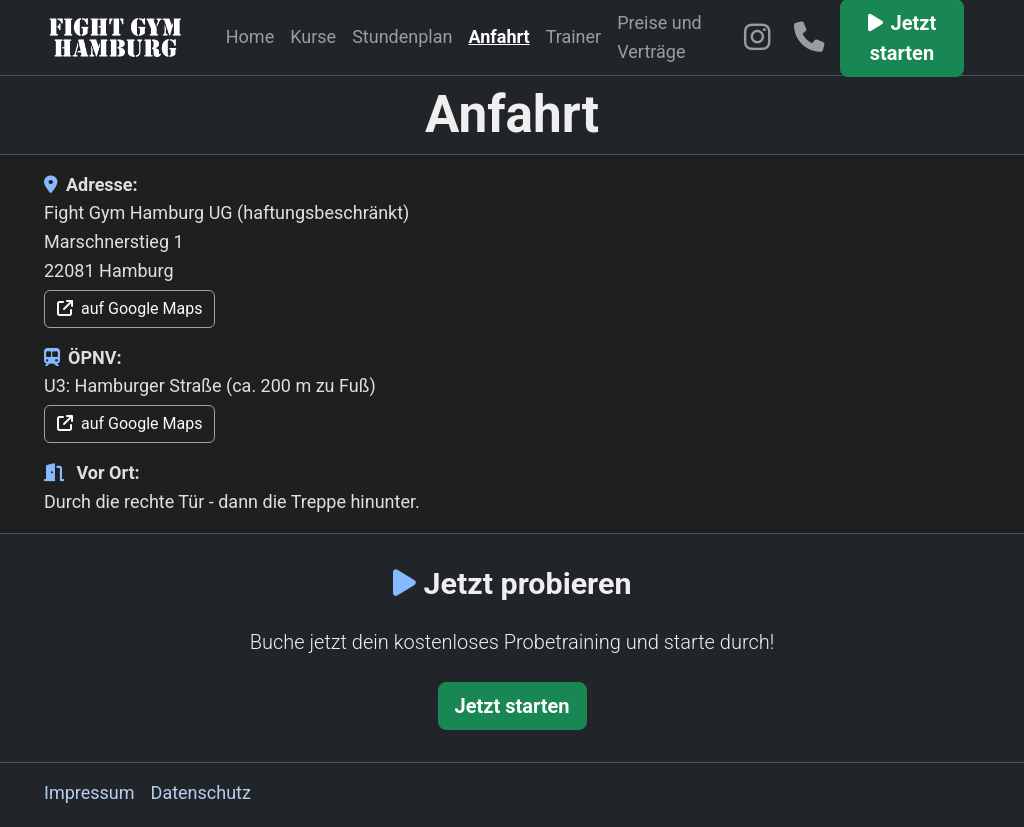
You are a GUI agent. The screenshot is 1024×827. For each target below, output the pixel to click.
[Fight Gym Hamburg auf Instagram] (760, 37)
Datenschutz (201, 792)
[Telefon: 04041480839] (813, 37)
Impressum (89, 792)
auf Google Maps (129, 308)
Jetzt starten (512, 706)
